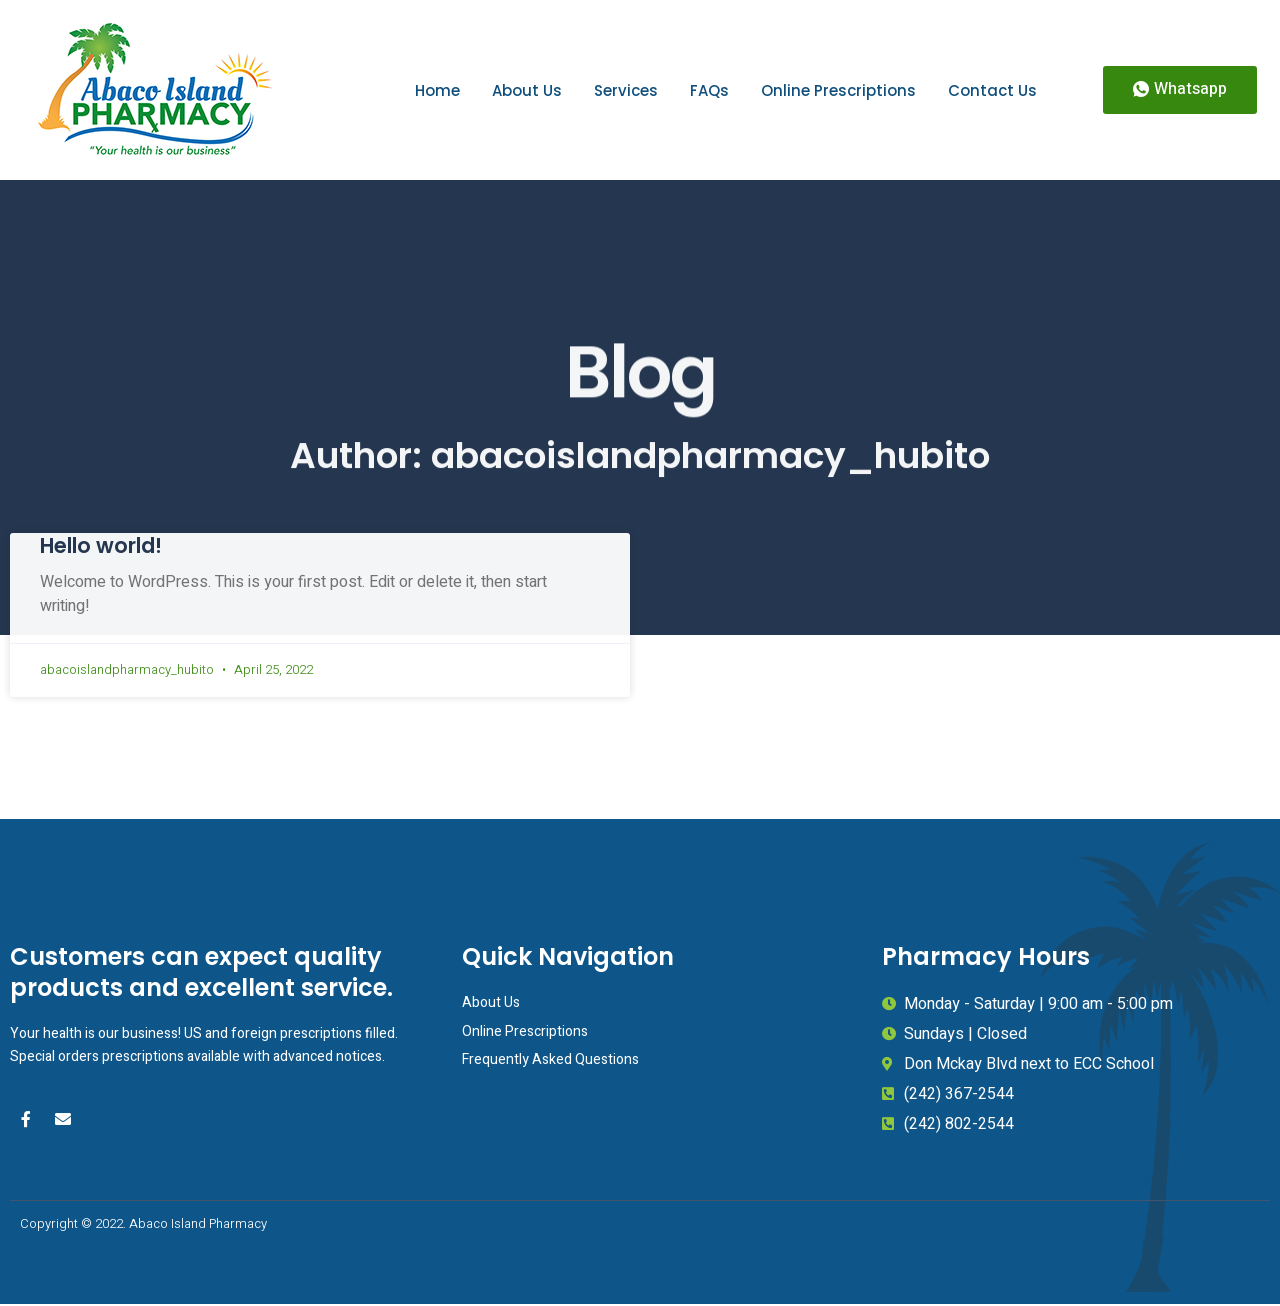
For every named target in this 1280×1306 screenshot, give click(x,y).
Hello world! (101, 545)
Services (626, 90)
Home (437, 90)
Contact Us (992, 90)
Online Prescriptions (838, 90)
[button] (1180, 90)
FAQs (709, 90)
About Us (527, 90)
